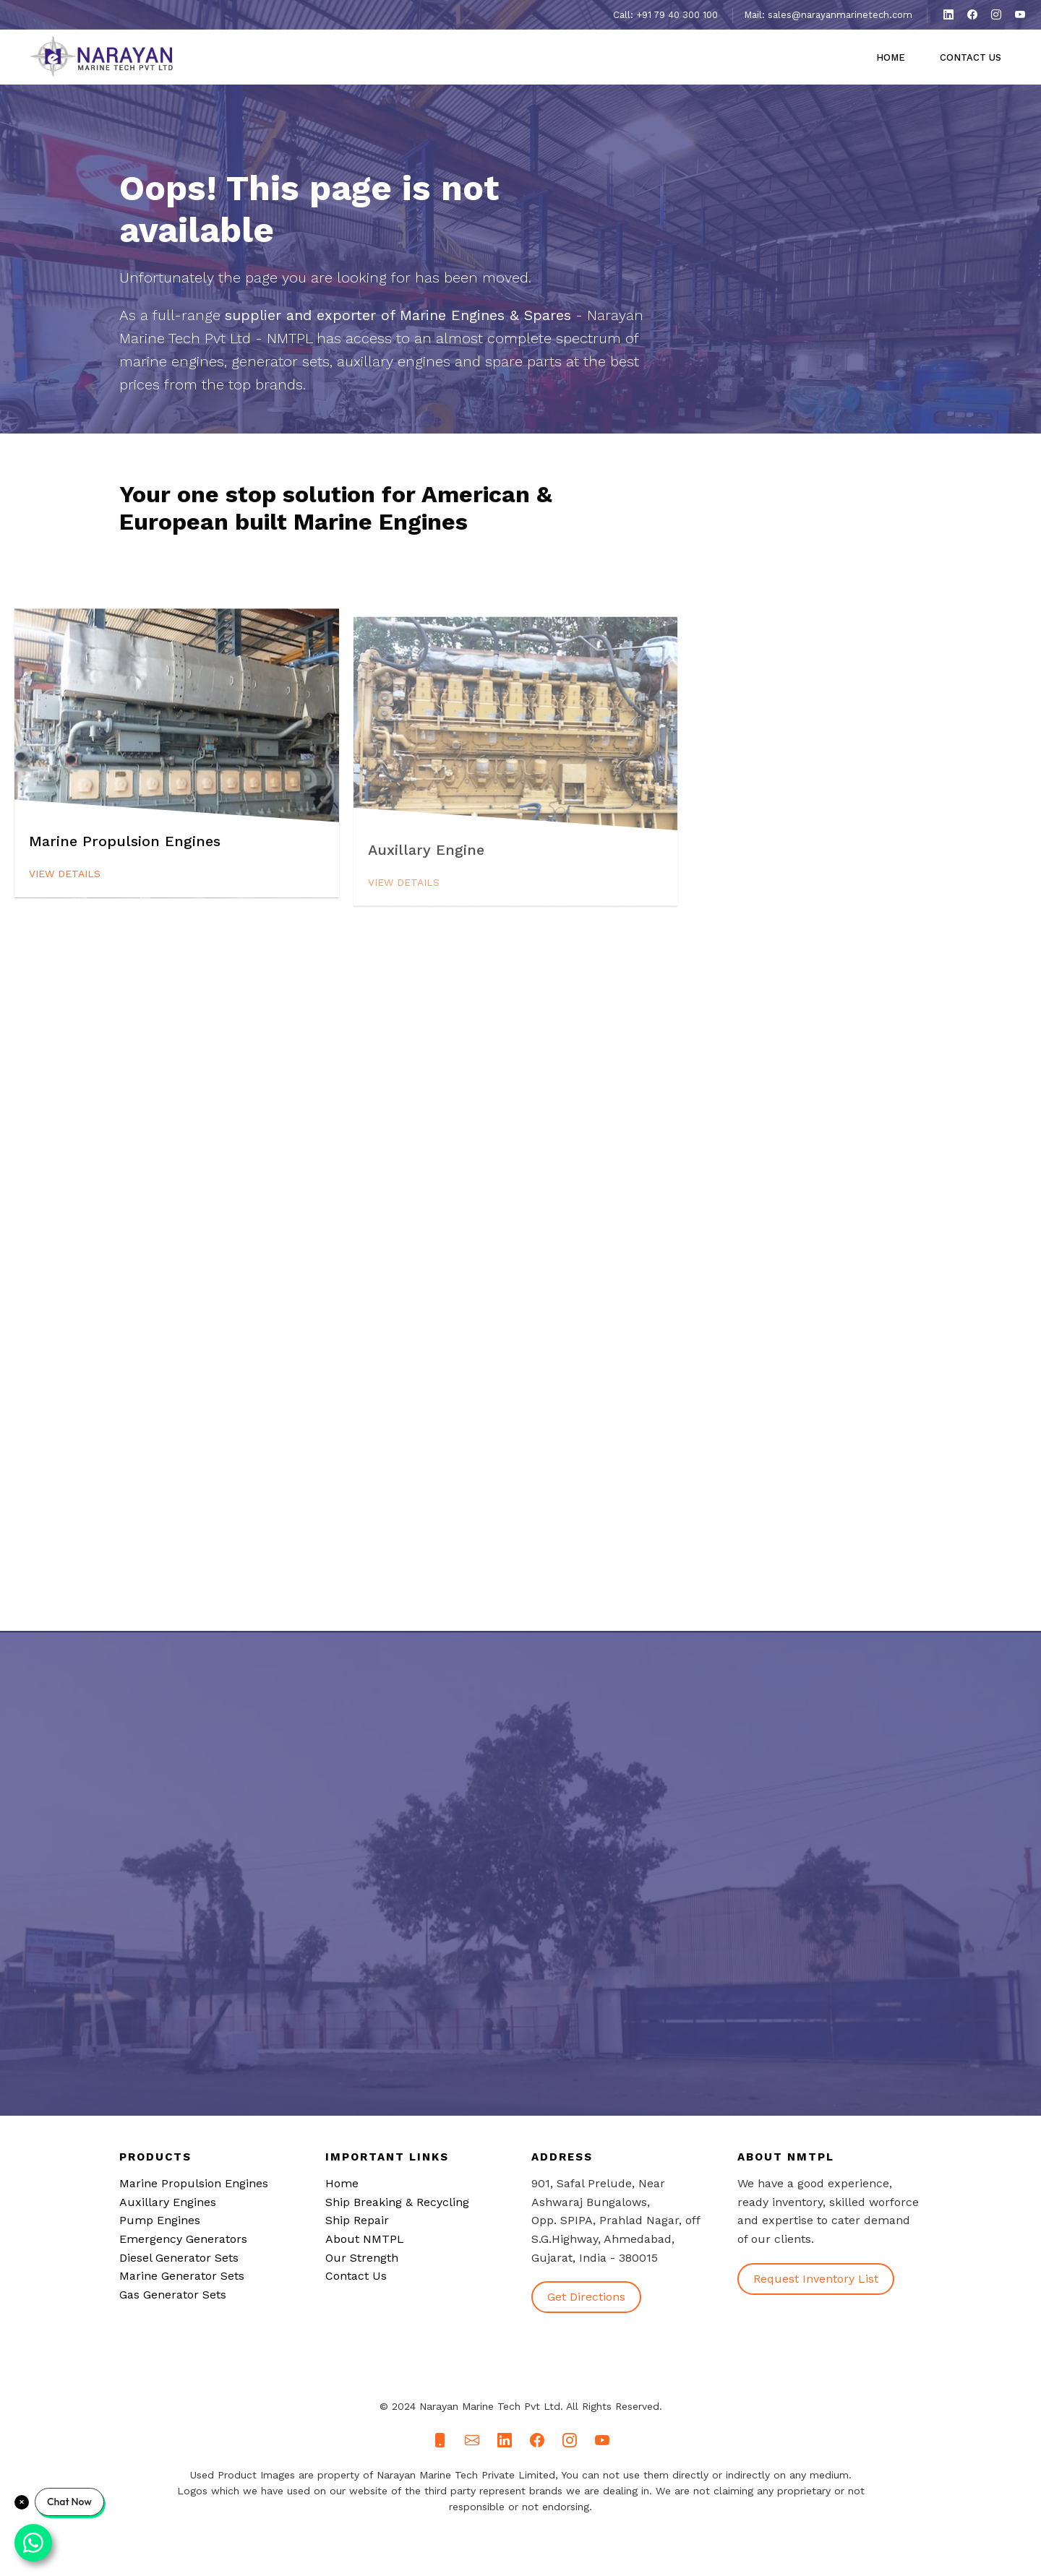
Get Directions (586, 2297)
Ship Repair (357, 2220)
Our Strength (361, 2258)
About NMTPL (364, 2239)
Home (890, 57)
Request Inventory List (815, 2279)
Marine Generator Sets (181, 2276)
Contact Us (970, 57)
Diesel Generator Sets (179, 2258)
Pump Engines (159, 2220)
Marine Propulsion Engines (193, 2183)
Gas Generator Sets (172, 2294)
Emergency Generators (183, 2239)
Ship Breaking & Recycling (397, 2202)
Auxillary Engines (167, 2202)
